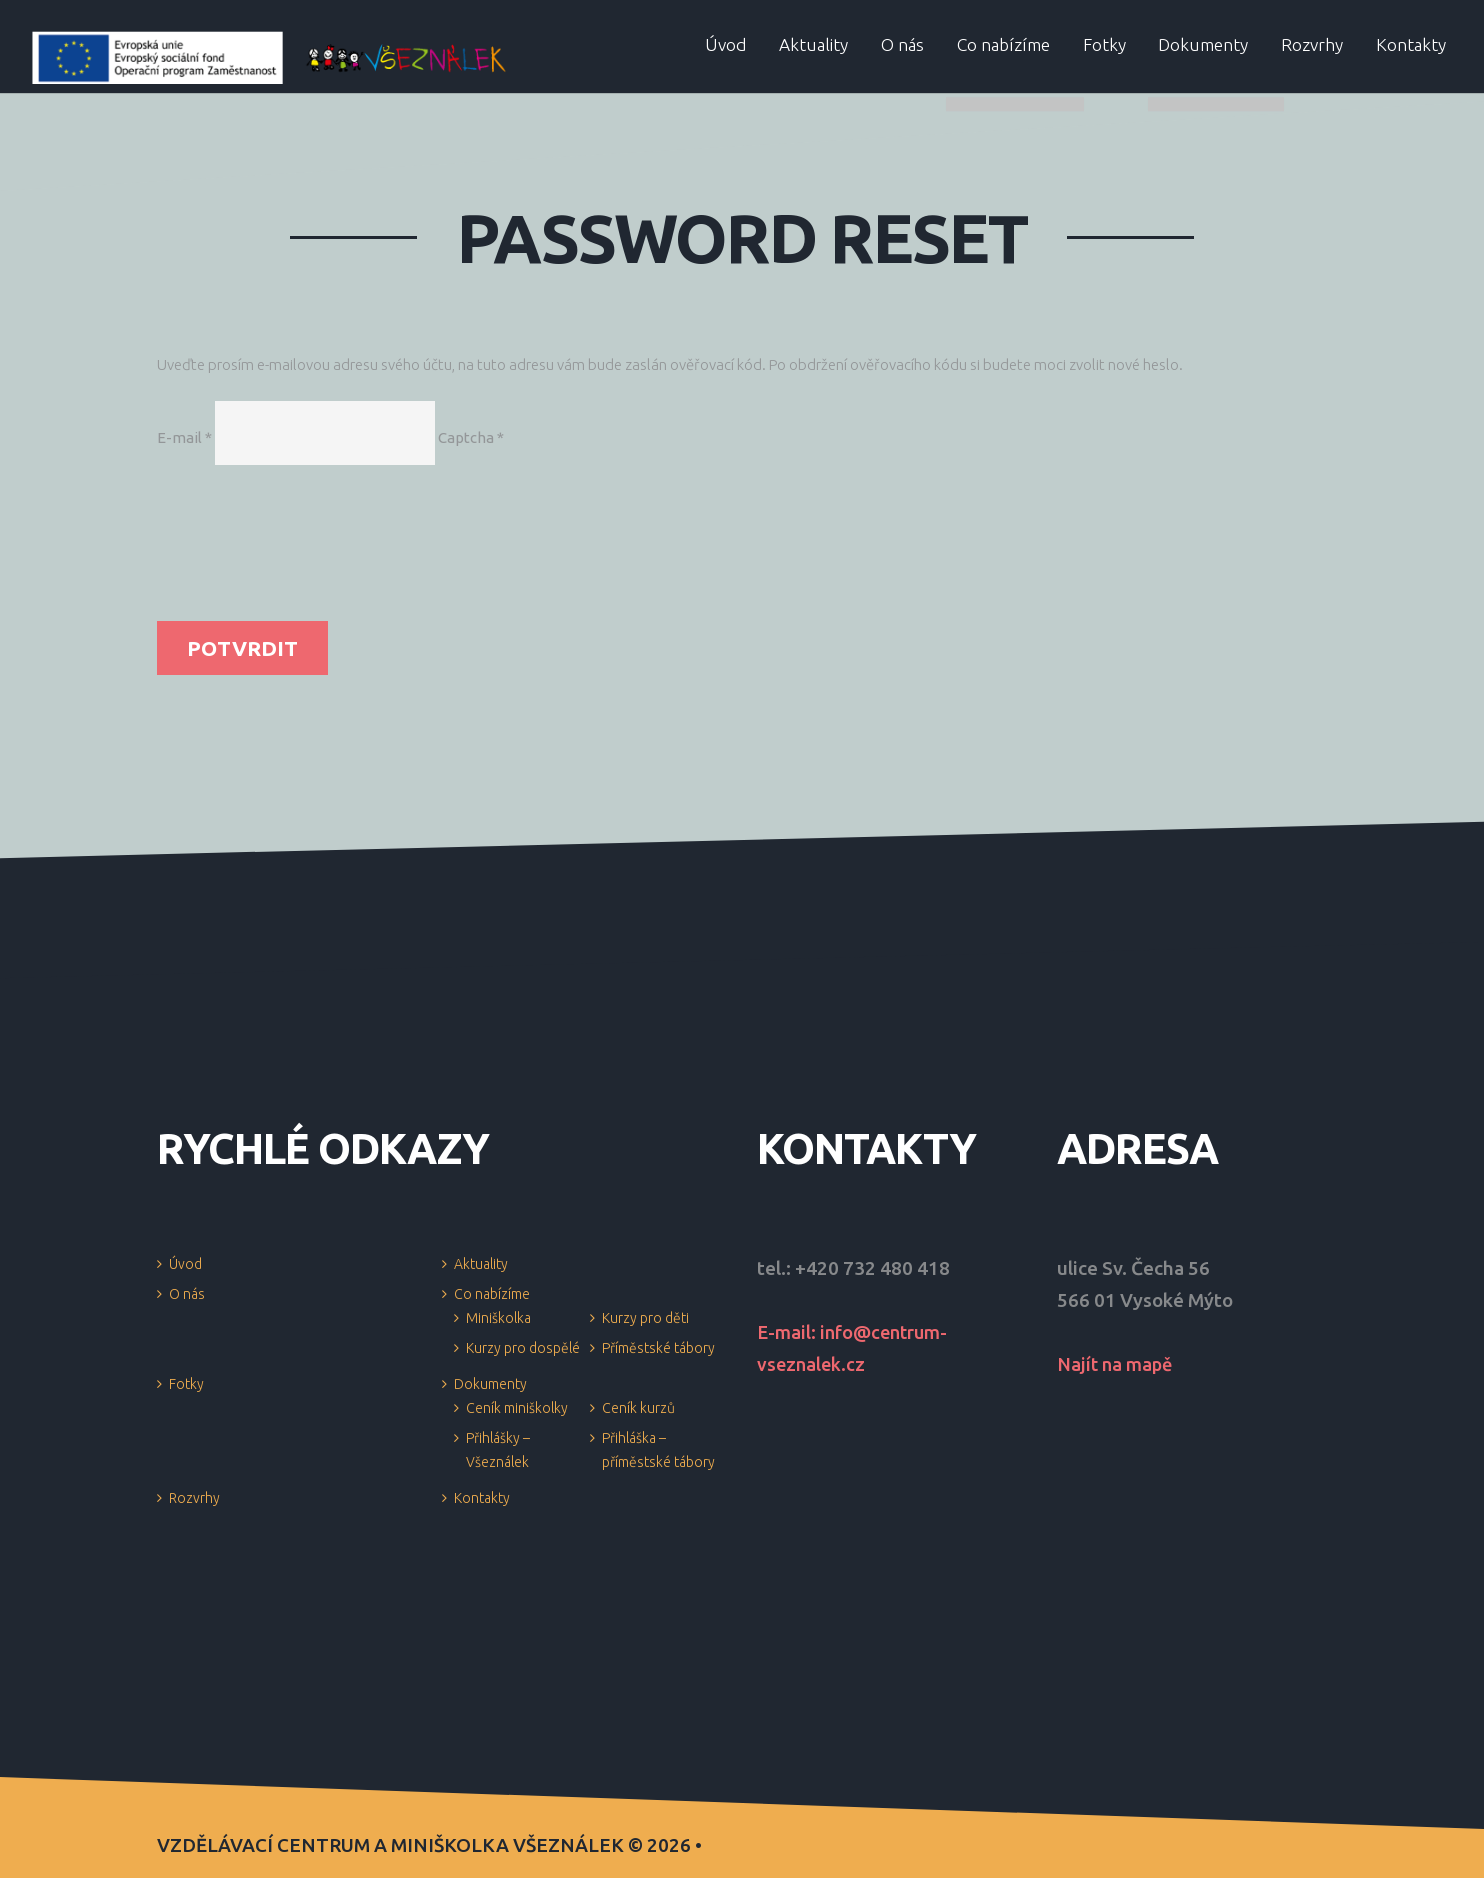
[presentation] (239, 549)
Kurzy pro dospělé (523, 1348)
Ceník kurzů (638, 1408)
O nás (187, 1294)
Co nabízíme (492, 1294)
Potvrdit (242, 648)
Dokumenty (490, 1384)
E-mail (184, 437)
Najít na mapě (1117, 1364)
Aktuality (481, 1264)
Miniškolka (498, 1318)
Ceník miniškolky (517, 1408)
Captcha (471, 437)
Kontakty (482, 1498)
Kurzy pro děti (645, 1318)
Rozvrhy (194, 1498)
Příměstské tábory (658, 1348)
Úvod (185, 1264)
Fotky (186, 1384)
